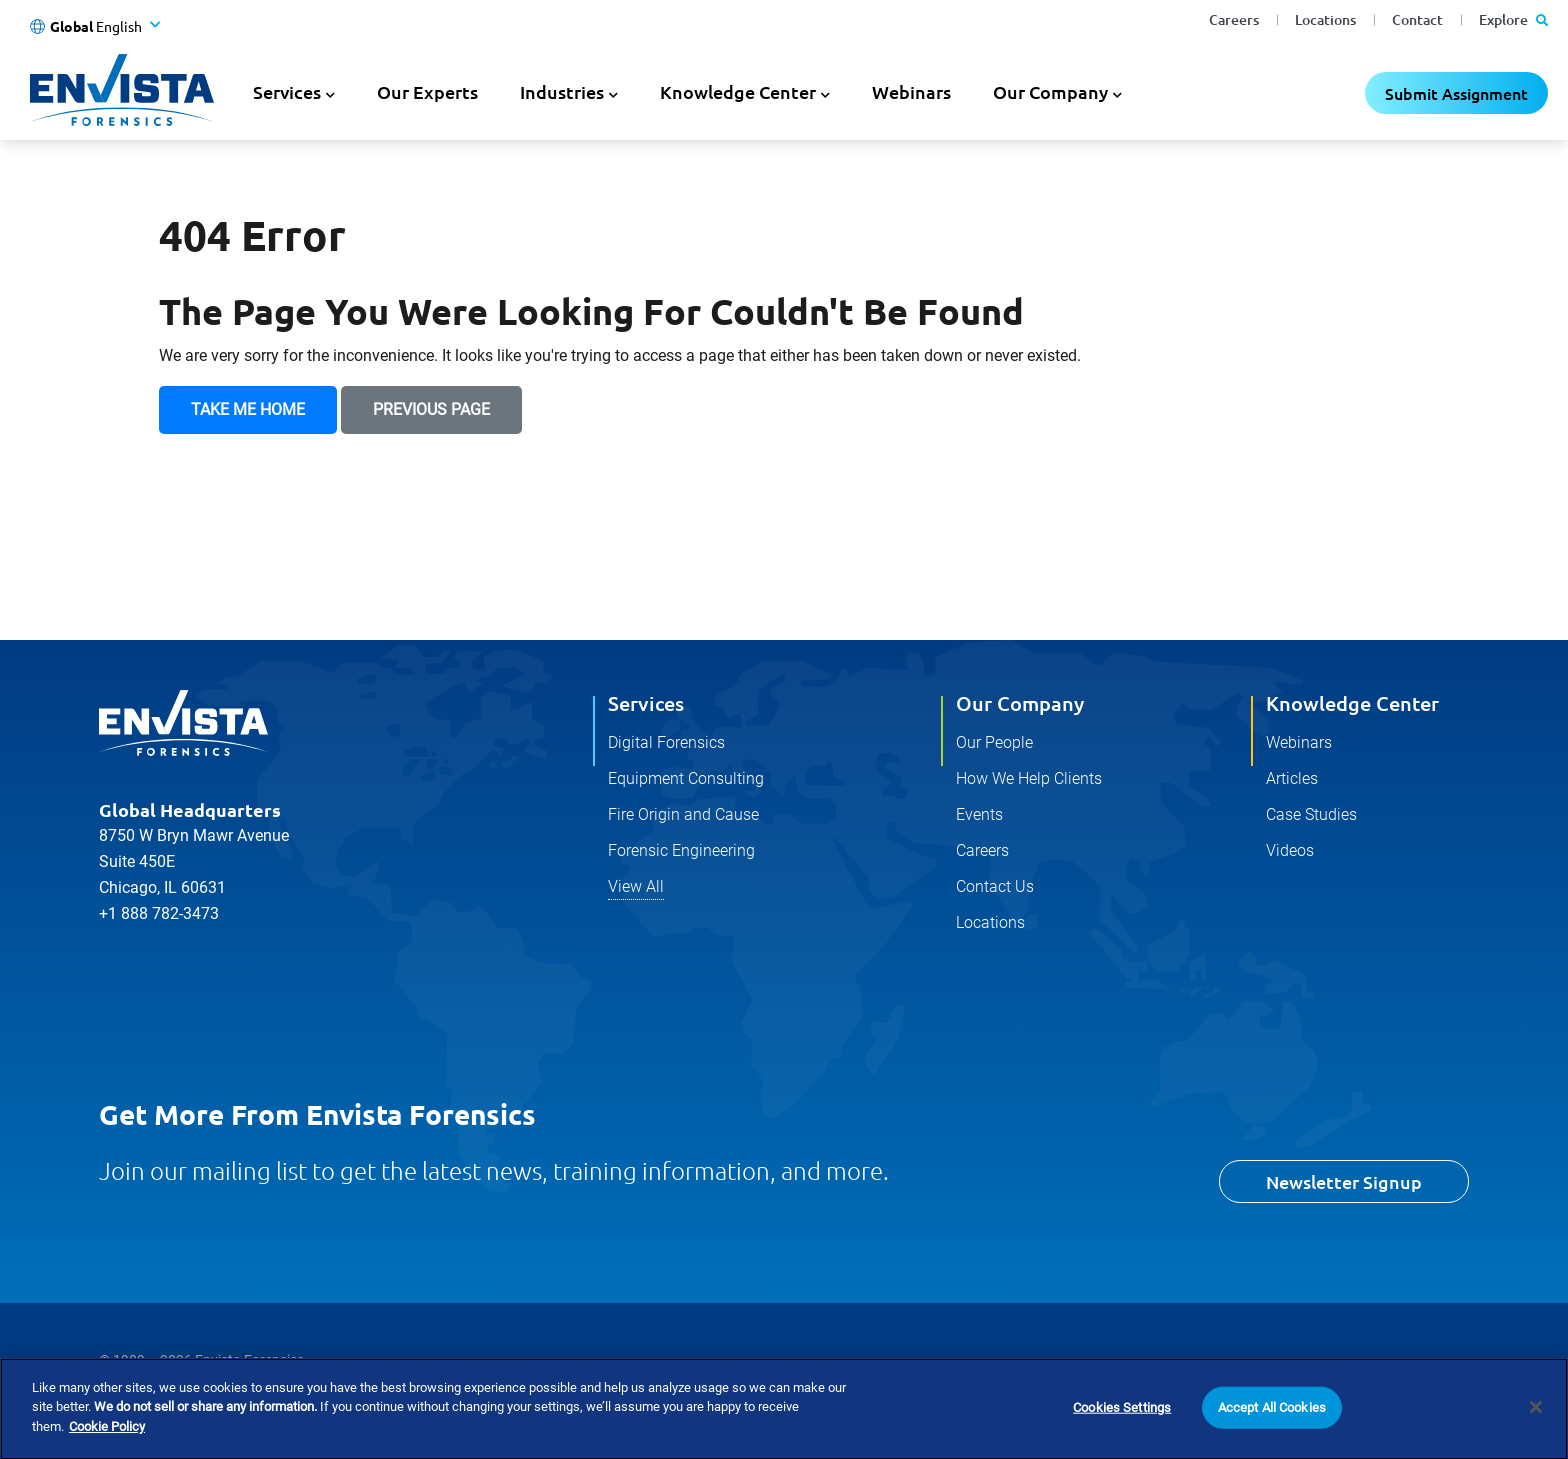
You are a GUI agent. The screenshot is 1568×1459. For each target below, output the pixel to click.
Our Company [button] (1050, 91)
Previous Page (431, 409)
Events (979, 814)
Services (646, 703)
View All (636, 886)
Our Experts (427, 91)
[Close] (1536, 1436)
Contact (1417, 19)
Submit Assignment (1456, 93)
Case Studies (1311, 814)
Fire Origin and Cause (683, 814)
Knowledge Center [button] (738, 91)
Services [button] (287, 91)
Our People (994, 742)
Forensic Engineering (681, 850)
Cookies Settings (1122, 1435)
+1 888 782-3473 (159, 913)
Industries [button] (562, 91)
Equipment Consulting (686, 778)
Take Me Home (248, 409)
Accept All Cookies (1272, 1435)
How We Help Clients (1029, 778)
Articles (1292, 778)
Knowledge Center (1352, 703)
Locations (1325, 19)
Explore (1513, 19)
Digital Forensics (666, 742)
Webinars (911, 91)
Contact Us (995, 886)
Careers (1234, 19)
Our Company (1020, 703)
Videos (1290, 850)
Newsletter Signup (1344, 1181)
